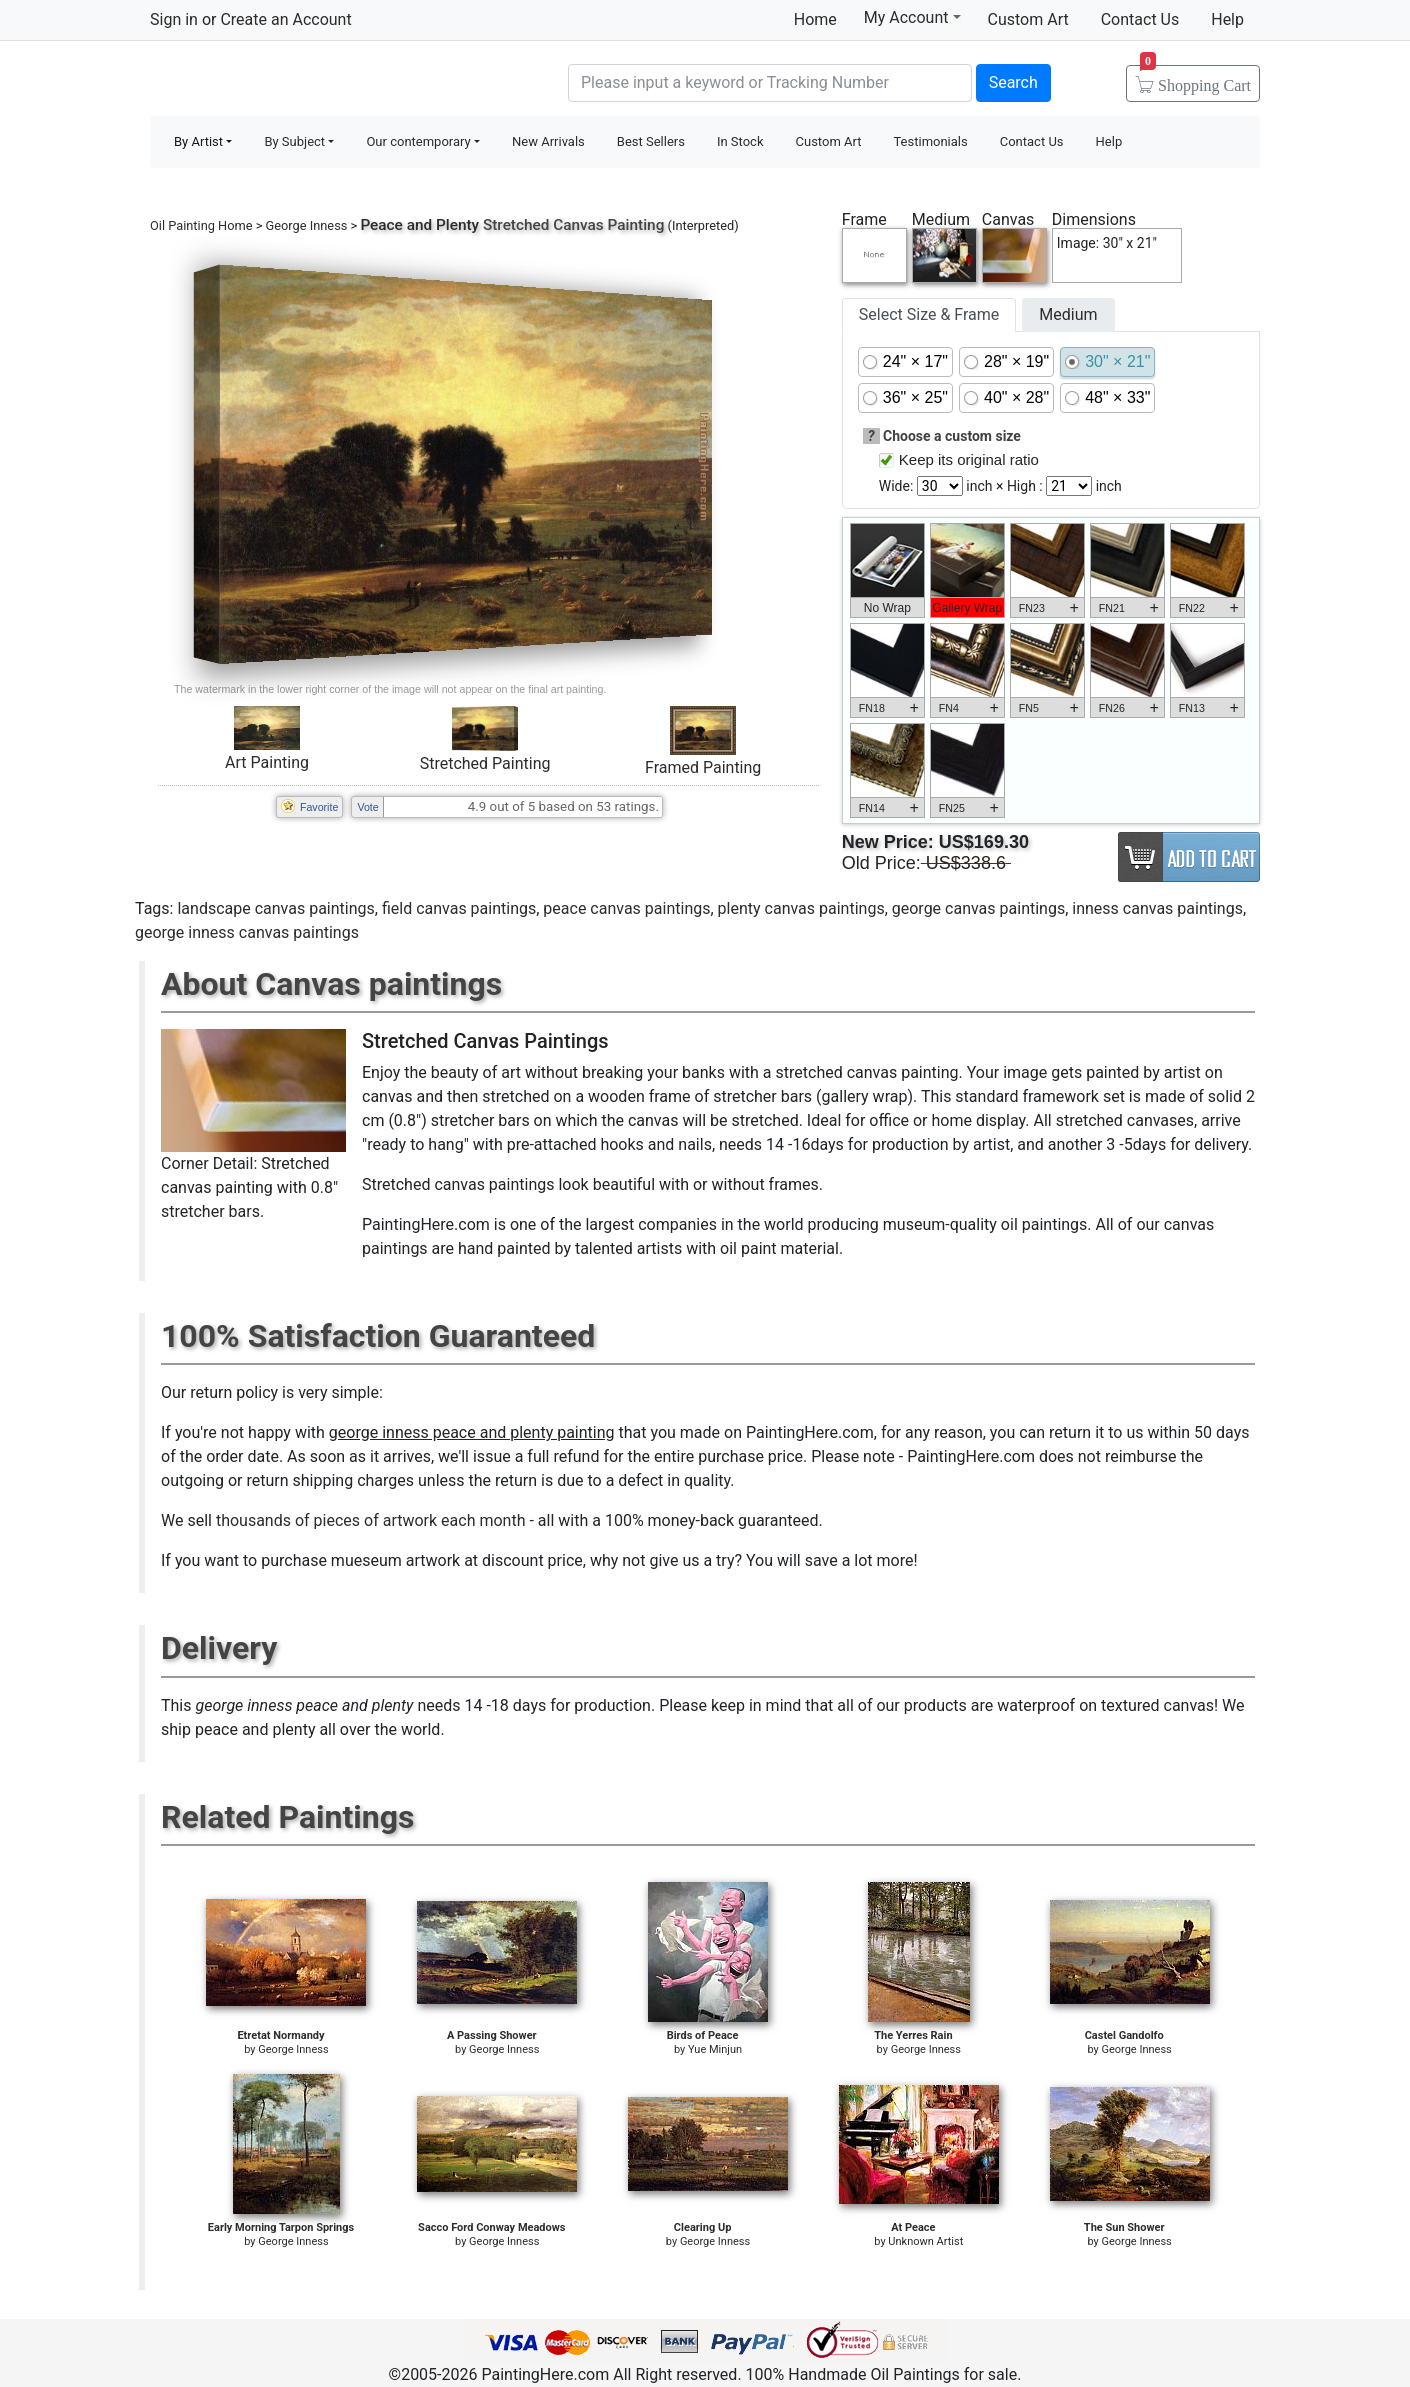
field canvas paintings (459, 908)
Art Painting (267, 762)
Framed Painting (703, 767)
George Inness (307, 225)
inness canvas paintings (1157, 908)
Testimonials (930, 141)
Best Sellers (651, 141)
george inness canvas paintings (247, 932)
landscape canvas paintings (275, 908)
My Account (912, 17)
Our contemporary (418, 141)
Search (1013, 82)
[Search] (770, 83)
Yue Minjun (715, 2049)
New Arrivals (548, 141)
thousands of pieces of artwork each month (371, 1520)
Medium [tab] (1068, 314)
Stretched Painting (485, 763)
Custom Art (1028, 19)
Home (815, 19)
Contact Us (1140, 19)
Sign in (174, 19)
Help (1227, 19)
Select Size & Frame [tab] (929, 314)
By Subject (294, 141)
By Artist (198, 141)
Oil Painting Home (201, 225)
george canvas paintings (978, 908)
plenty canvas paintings (801, 908)
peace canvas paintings (626, 908)
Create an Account (285, 19)
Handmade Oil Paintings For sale (300, 80)
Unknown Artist (925, 2241)
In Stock (740, 141)
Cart (1195, 79)
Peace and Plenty (419, 225)
